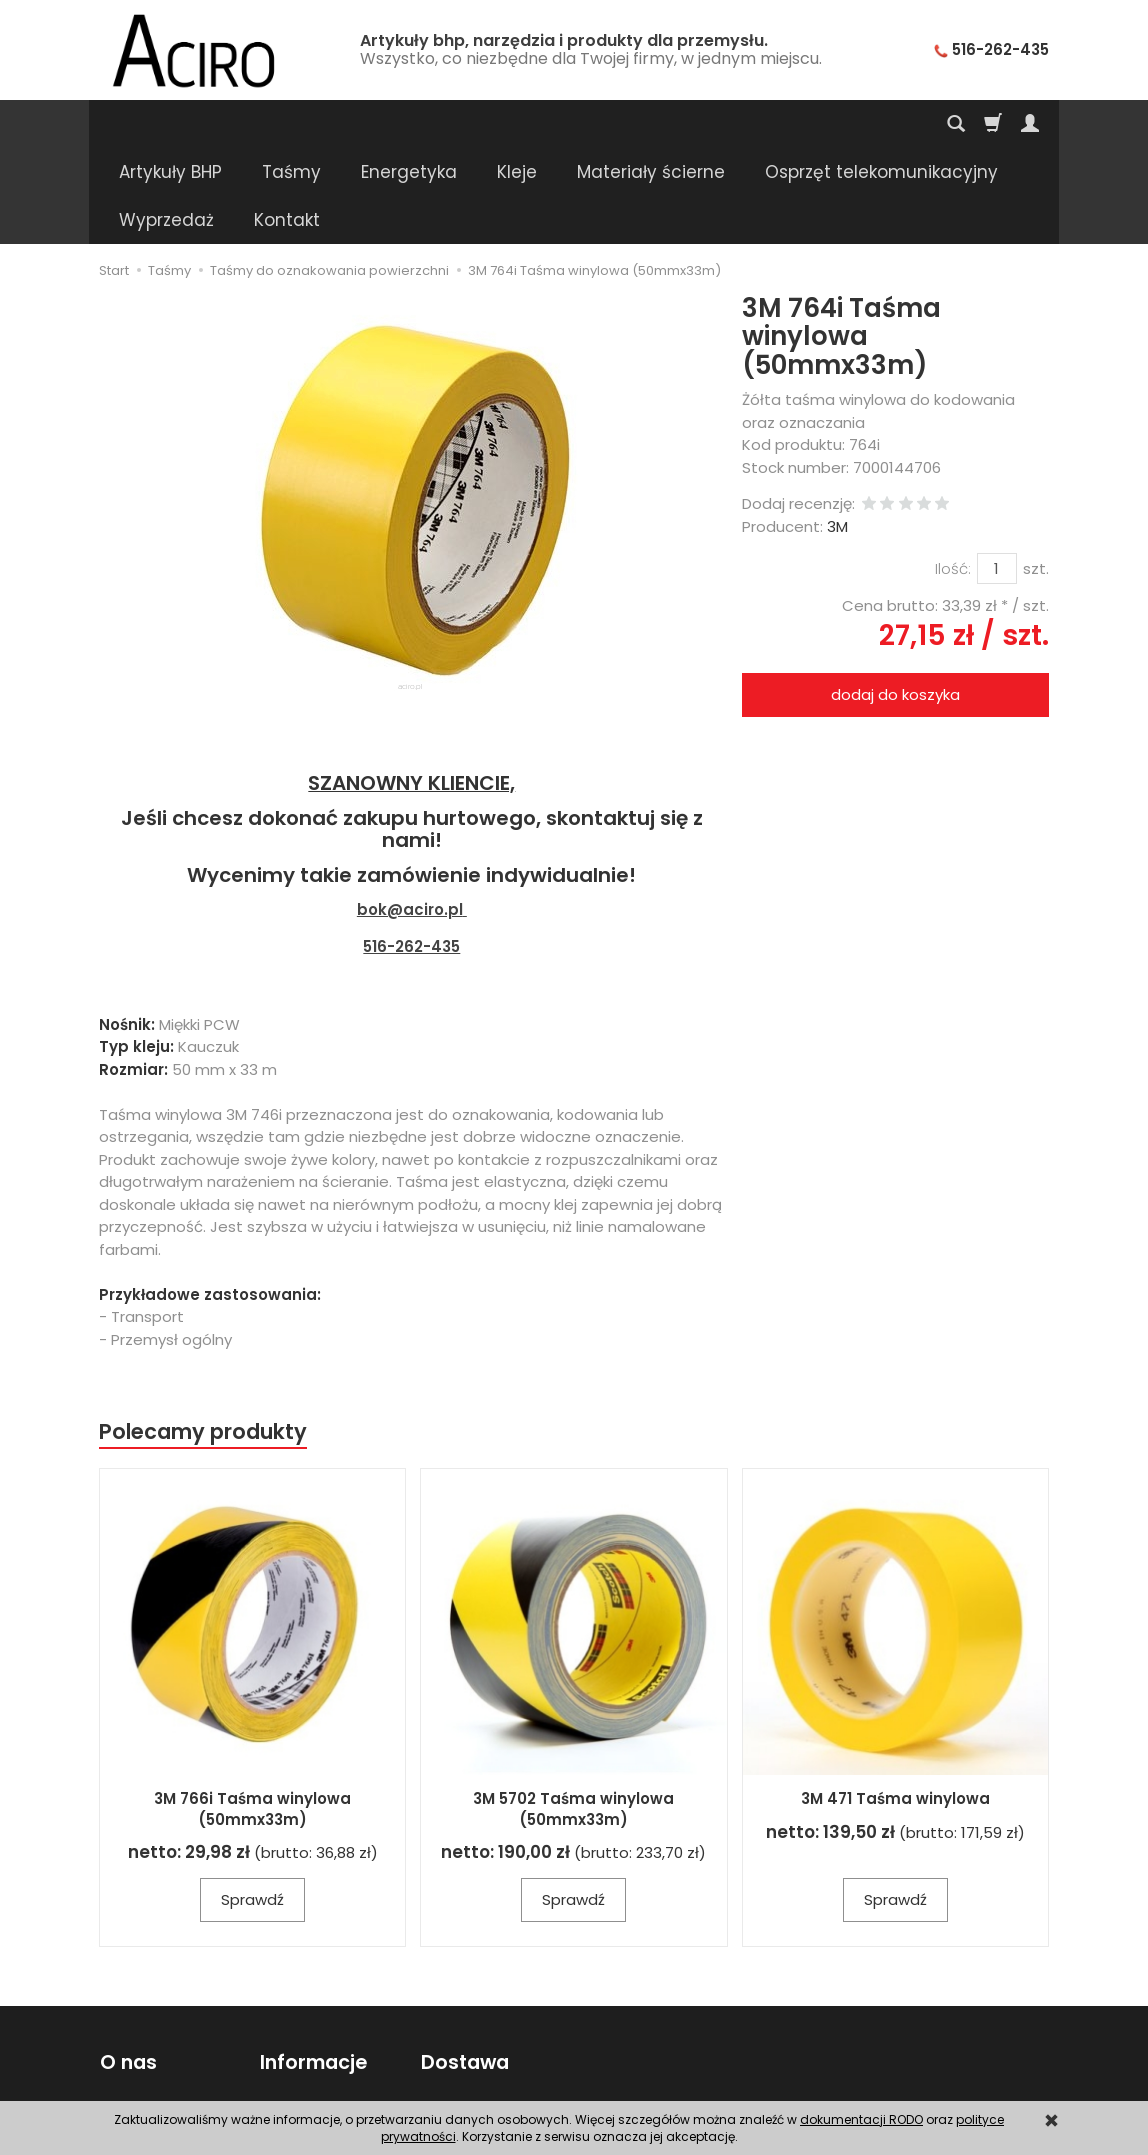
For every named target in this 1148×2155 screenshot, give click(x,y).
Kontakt (126, 2019)
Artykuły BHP (170, 124)
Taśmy (291, 124)
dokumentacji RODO (861, 2119)
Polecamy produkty (203, 1335)
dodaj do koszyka (895, 598)
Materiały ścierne (651, 124)
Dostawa (464, 1965)
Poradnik (290, 2019)
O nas (127, 1965)
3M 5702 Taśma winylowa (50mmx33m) (573, 1712)
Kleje (517, 124)
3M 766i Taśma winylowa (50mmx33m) (252, 1712)
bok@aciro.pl (410, 813)
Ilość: (953, 472)
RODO (281, 2068)
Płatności (452, 2044)
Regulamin (137, 2044)
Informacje (313, 1965)
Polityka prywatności (332, 2044)
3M (837, 430)
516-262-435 (411, 850)
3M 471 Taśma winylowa (895, 1702)
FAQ (113, 2068)
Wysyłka (449, 2019)
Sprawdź (252, 1803)
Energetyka (409, 124)
